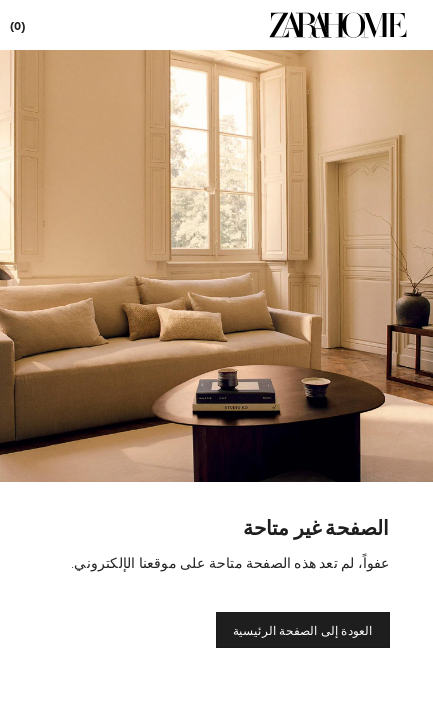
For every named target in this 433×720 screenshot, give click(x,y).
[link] (338, 25)
